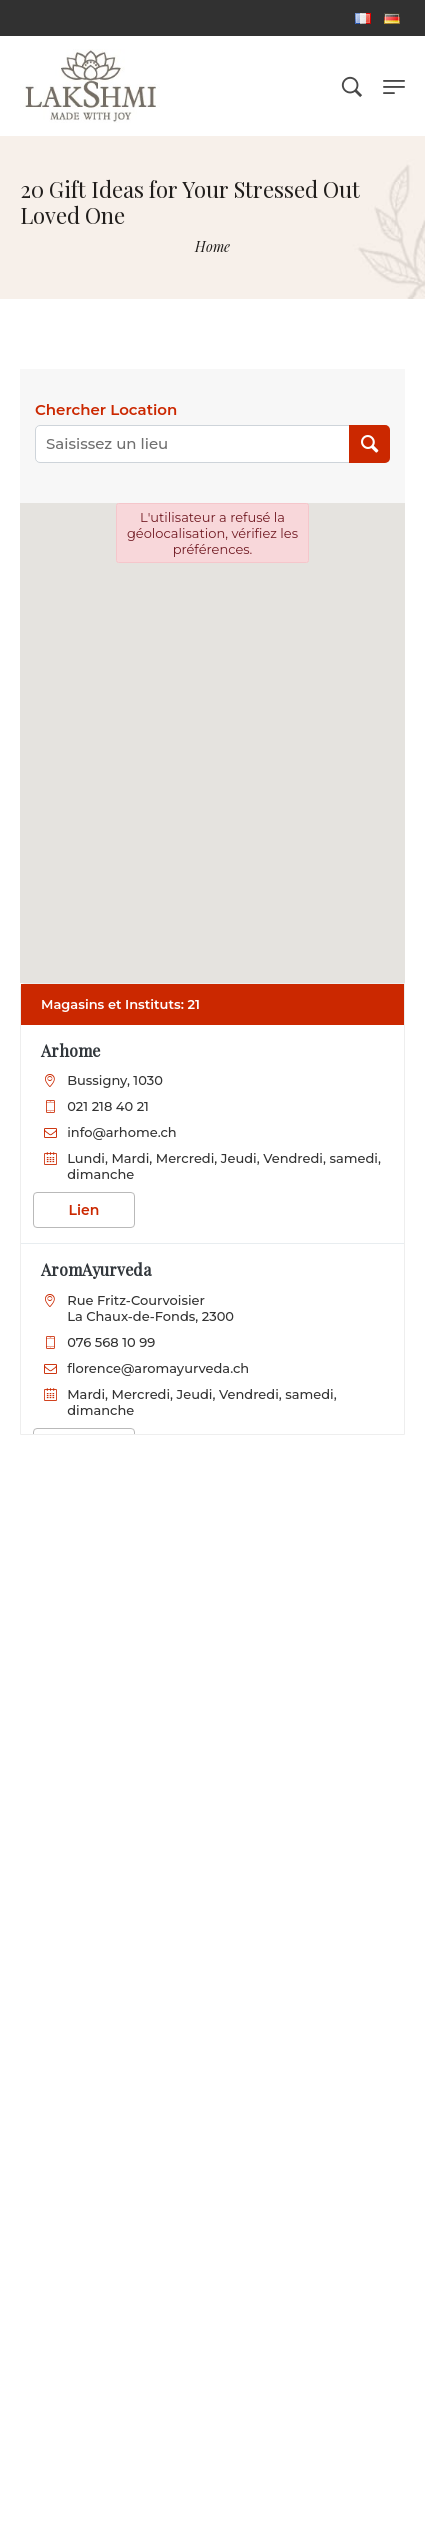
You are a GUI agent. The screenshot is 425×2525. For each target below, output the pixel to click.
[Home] (212, 246)
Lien (84, 1210)
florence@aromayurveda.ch (158, 1368)
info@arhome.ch (121, 1132)
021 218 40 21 (108, 1106)
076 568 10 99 (111, 1342)
